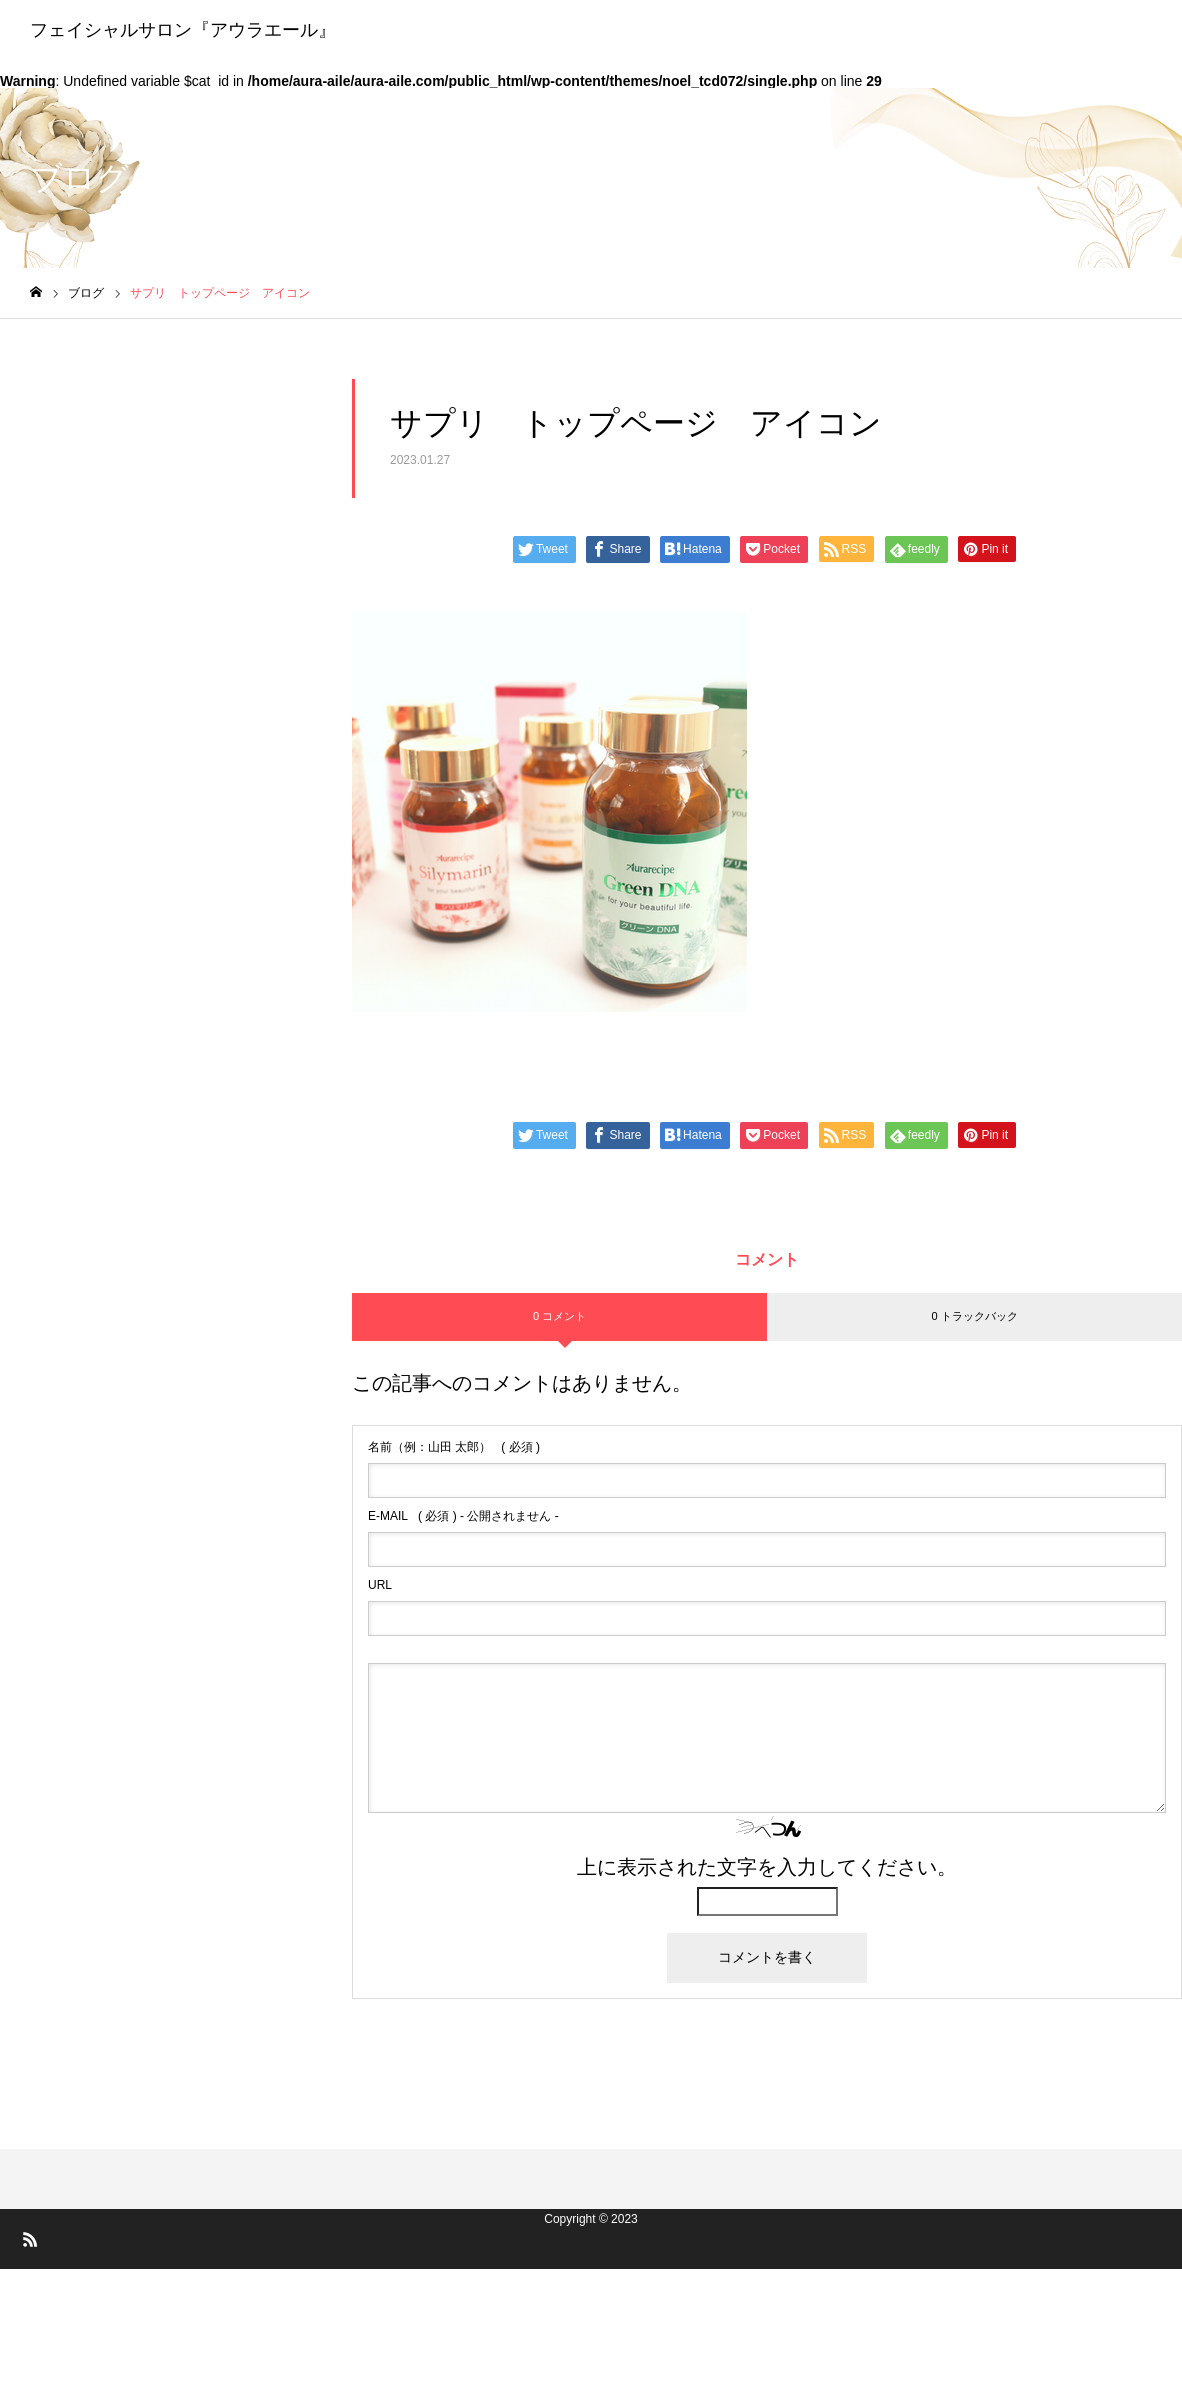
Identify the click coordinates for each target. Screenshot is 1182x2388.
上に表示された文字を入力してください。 (767, 1867)
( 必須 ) (454, 1447)
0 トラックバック (974, 1316)
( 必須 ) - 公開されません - (463, 1516)
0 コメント (559, 1316)
